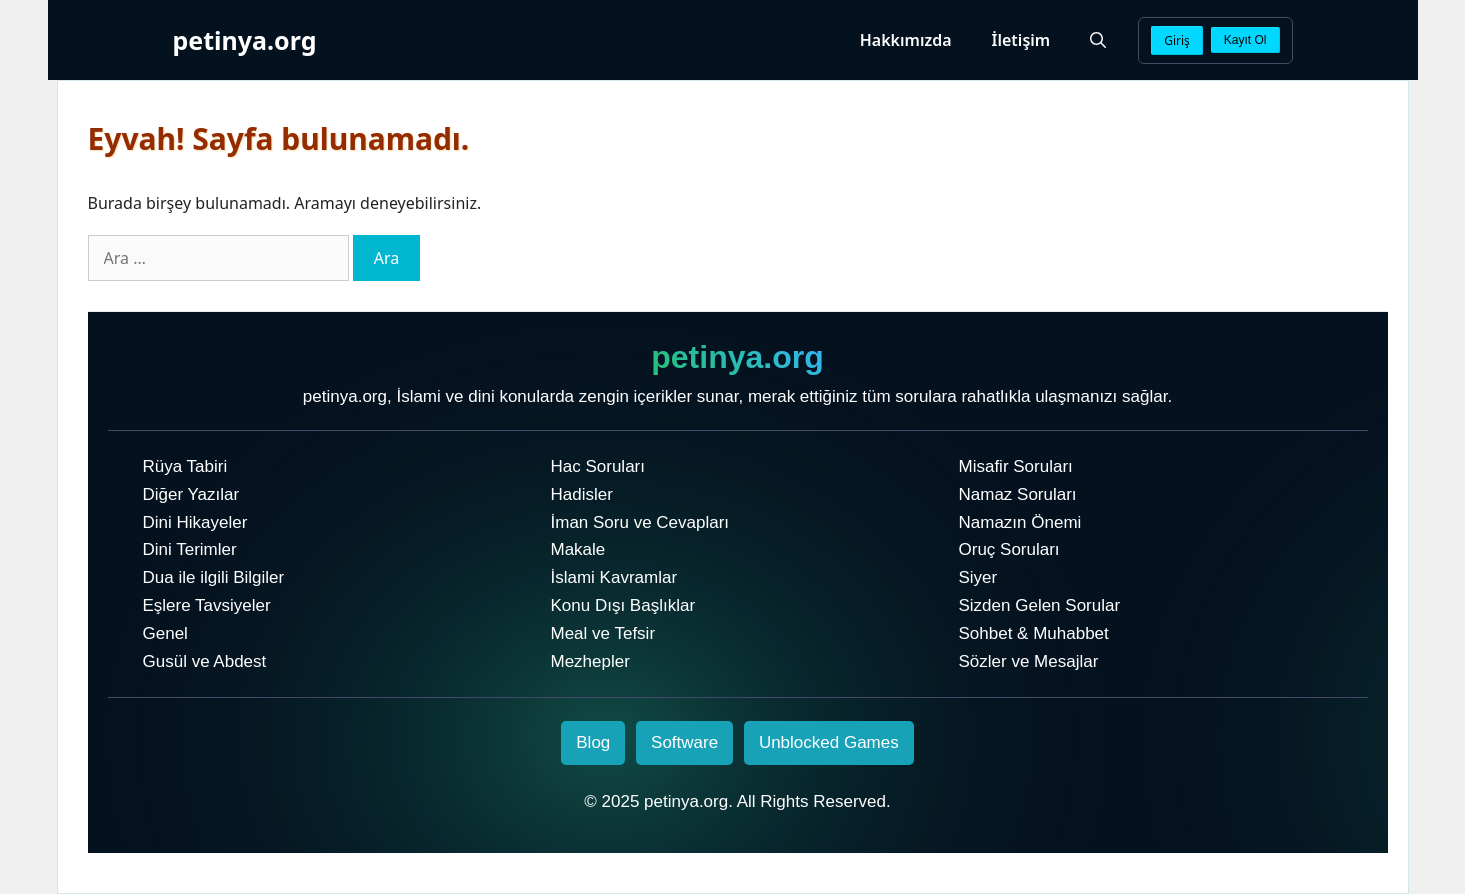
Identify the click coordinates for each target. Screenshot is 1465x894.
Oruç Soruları (1009, 549)
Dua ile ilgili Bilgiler (214, 577)
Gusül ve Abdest (205, 661)
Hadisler (582, 494)
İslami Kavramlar (614, 577)
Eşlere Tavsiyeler (207, 605)
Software (684, 742)
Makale (578, 549)
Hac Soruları (598, 466)
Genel (165, 633)
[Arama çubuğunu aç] (1098, 40)
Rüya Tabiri (185, 466)
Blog (593, 742)
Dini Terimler (190, 549)
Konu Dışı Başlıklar (623, 605)
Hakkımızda (906, 40)
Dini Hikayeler (195, 522)
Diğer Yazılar (191, 494)
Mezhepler (590, 661)
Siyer (978, 577)
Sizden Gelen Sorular (1040, 605)
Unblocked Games (829, 742)
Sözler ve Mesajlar (1029, 661)
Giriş (1177, 40)
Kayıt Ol (1245, 40)
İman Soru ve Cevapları (640, 522)
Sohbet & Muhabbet (1034, 633)
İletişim (1021, 40)
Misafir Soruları (1016, 466)
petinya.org (245, 40)
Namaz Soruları (1018, 494)
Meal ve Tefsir (603, 633)
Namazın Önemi (1020, 522)
